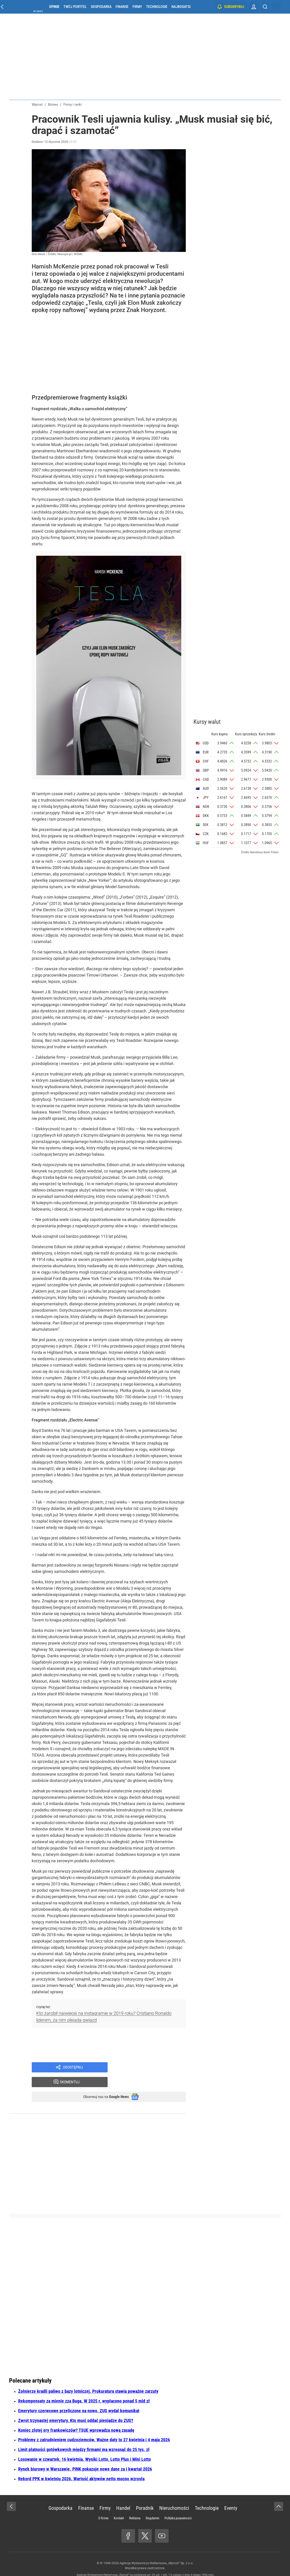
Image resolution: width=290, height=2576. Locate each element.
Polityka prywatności (178, 2506)
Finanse (122, 7)
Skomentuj (152, 2068)
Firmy (137, 7)
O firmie (103, 2506)
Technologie (156, 7)
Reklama (134, 2506)
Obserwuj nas (101, 2083)
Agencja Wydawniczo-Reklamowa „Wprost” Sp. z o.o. (156, 2550)
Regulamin (152, 2506)
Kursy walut (207, 721)
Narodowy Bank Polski (264, 852)
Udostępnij (73, 2068)
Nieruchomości (174, 2495)
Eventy (230, 2495)
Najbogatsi (181, 7)
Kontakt (119, 2506)
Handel (123, 2495)
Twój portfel (75, 7)
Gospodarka (101, 7)
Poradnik (145, 2495)
